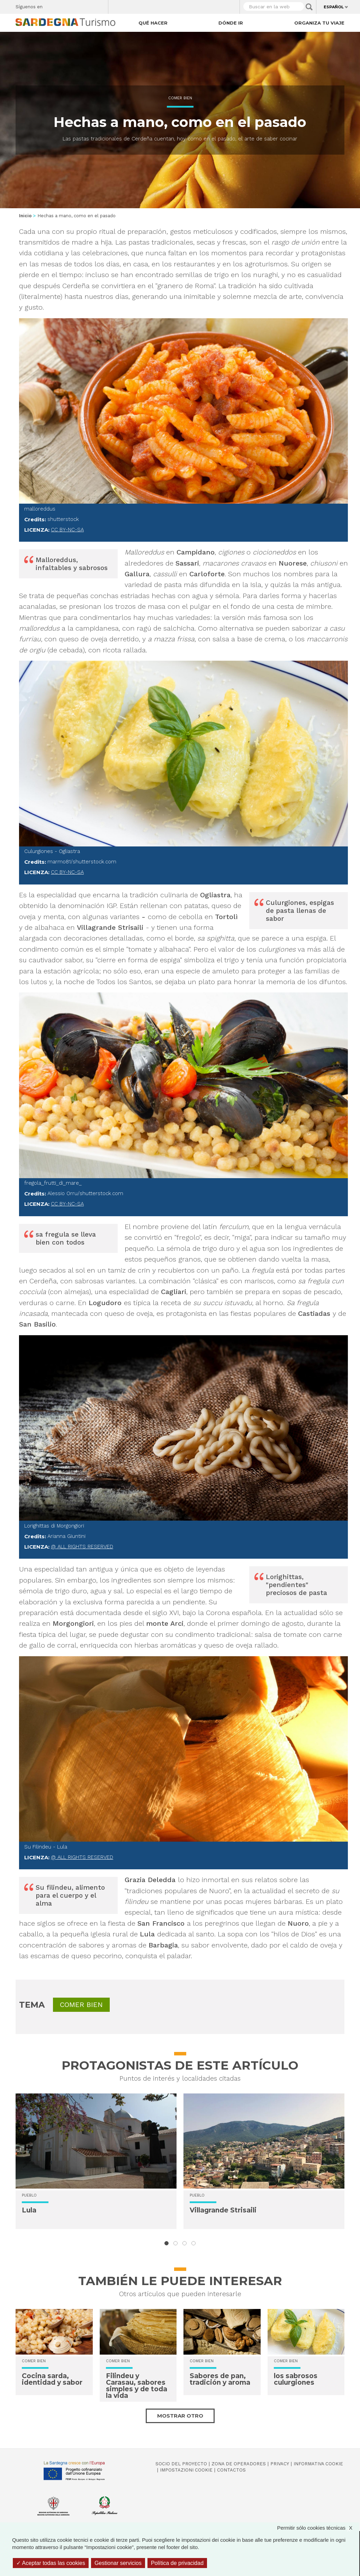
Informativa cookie (318, 2463)
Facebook (51, 5)
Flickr (88, 5)
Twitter (64, 5)
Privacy (279, 2463)
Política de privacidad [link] (177, 2563)
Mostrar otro (180, 2415)
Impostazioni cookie (186, 2470)
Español (334, 6)
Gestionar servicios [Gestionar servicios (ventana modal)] (118, 2563)
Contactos (231, 2470)
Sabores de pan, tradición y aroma (220, 2379)
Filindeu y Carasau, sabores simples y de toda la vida (136, 2386)
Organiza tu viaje (319, 23)
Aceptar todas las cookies (50, 2563)
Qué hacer (153, 23)
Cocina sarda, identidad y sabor (52, 2379)
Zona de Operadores (239, 2463)
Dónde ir (230, 23)
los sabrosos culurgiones (295, 2379)
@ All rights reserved (82, 1546)
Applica (309, 7)
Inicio (25, 215)
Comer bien (180, 98)
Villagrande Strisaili (223, 2210)
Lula (29, 2210)
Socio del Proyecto (181, 2463)
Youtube (100, 5)
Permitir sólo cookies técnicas (318, 2527)
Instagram (76, 5)
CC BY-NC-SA (67, 529)
